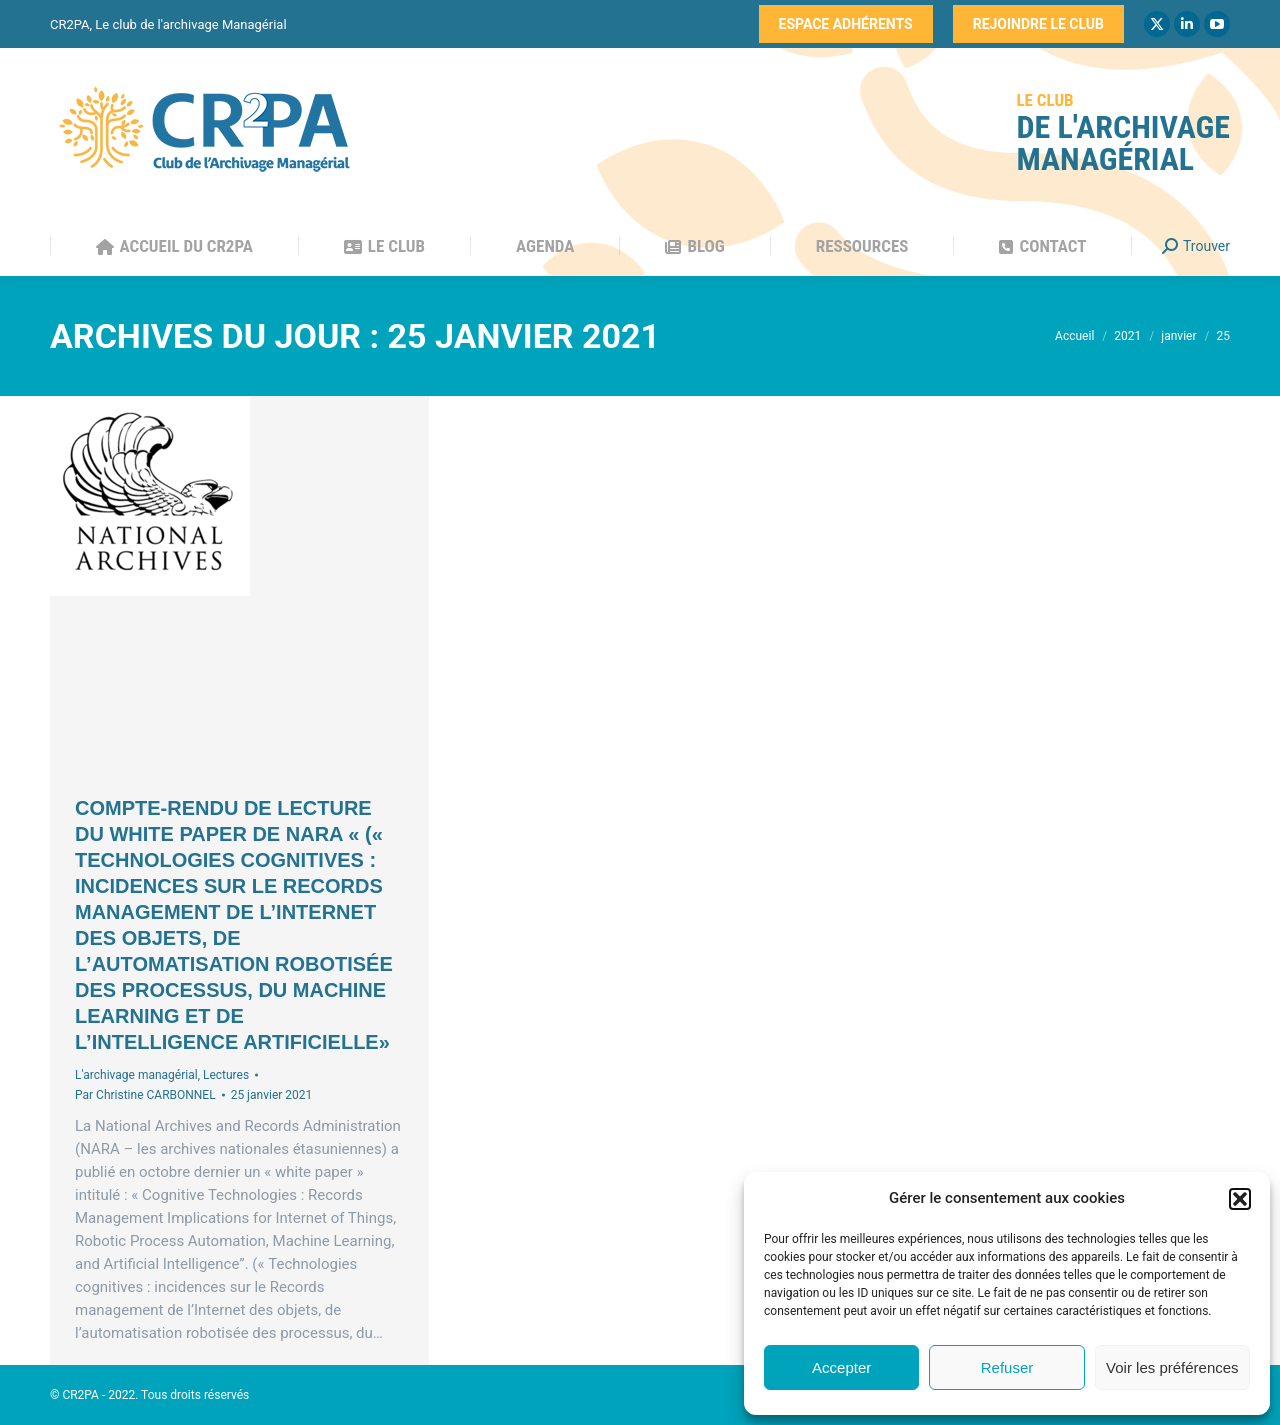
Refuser (1007, 1367)
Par (145, 1095)
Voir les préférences (1172, 1367)
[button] (1240, 1199)
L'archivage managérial (136, 1075)
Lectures (226, 1075)
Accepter (841, 1367)
